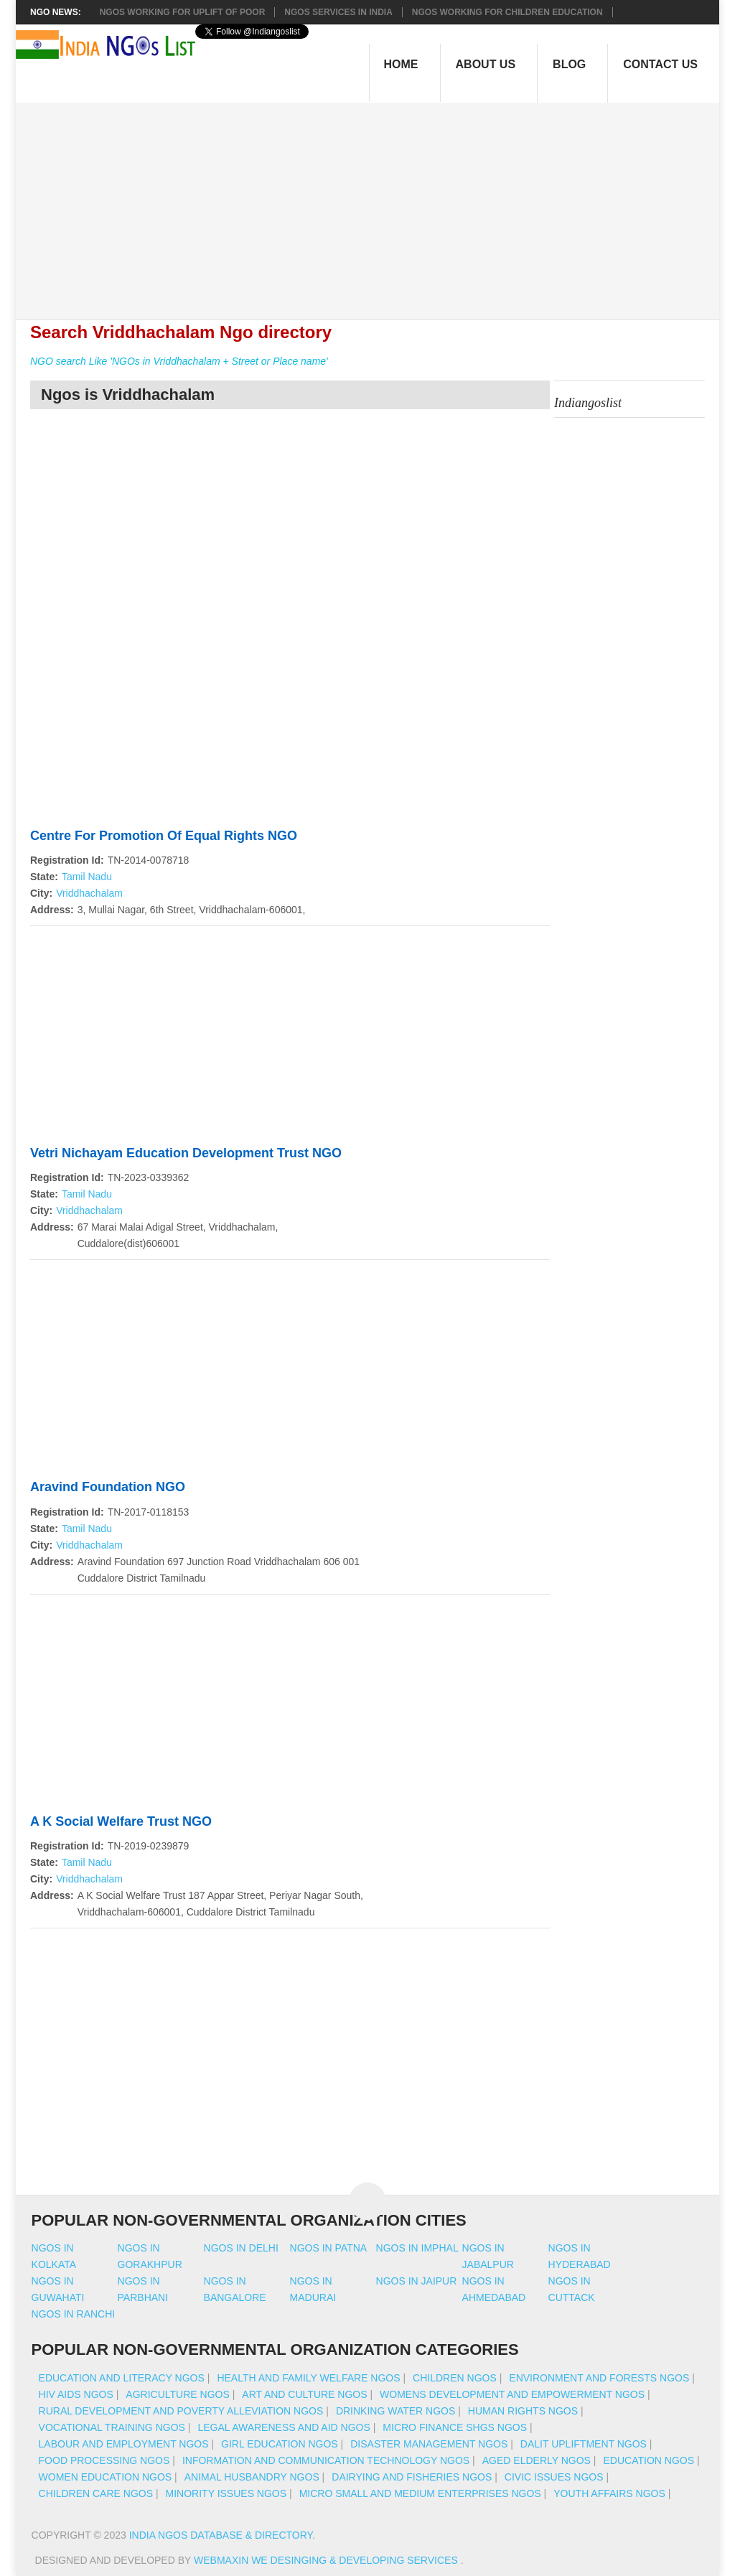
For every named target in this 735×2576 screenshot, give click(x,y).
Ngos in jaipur (416, 2281)
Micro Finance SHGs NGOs (455, 2427)
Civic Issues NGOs (554, 2477)
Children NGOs (455, 2378)
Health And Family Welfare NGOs (308, 2378)
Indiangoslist (588, 403)
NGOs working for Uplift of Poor (183, 12)
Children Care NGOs (96, 2493)
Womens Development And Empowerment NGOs (512, 2394)
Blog (569, 64)
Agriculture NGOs (177, 2394)
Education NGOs (648, 2460)
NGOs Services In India (338, 12)
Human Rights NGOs (523, 2411)
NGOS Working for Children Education (507, 12)
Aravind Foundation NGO (107, 1487)
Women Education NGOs (105, 2477)
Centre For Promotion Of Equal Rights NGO (163, 836)
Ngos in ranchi (74, 2314)
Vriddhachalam (89, 893)
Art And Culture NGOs (304, 2394)
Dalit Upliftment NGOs (583, 2444)
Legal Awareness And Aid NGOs (283, 2427)
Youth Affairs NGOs (609, 2493)
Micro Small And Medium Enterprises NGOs (420, 2493)
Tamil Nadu (87, 876)
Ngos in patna (329, 2248)
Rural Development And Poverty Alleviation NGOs (181, 2411)
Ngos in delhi (241, 2248)
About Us (486, 64)
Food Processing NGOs (104, 2460)
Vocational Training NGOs (112, 2427)
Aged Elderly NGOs (536, 2460)
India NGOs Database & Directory (220, 2535)
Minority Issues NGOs (226, 2493)
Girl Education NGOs (279, 2444)
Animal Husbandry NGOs (251, 2477)
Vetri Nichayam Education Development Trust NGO (186, 1153)
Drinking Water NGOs (395, 2411)
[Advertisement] (375, 203)
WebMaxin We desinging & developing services (327, 2560)
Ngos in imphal (417, 2248)
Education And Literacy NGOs (122, 2378)
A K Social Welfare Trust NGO (121, 1821)
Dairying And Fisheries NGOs (412, 2477)
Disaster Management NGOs (428, 2444)
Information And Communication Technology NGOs (325, 2460)
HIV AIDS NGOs (76, 2394)
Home (401, 64)
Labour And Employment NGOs (124, 2444)
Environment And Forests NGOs (599, 2378)
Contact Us (660, 64)
